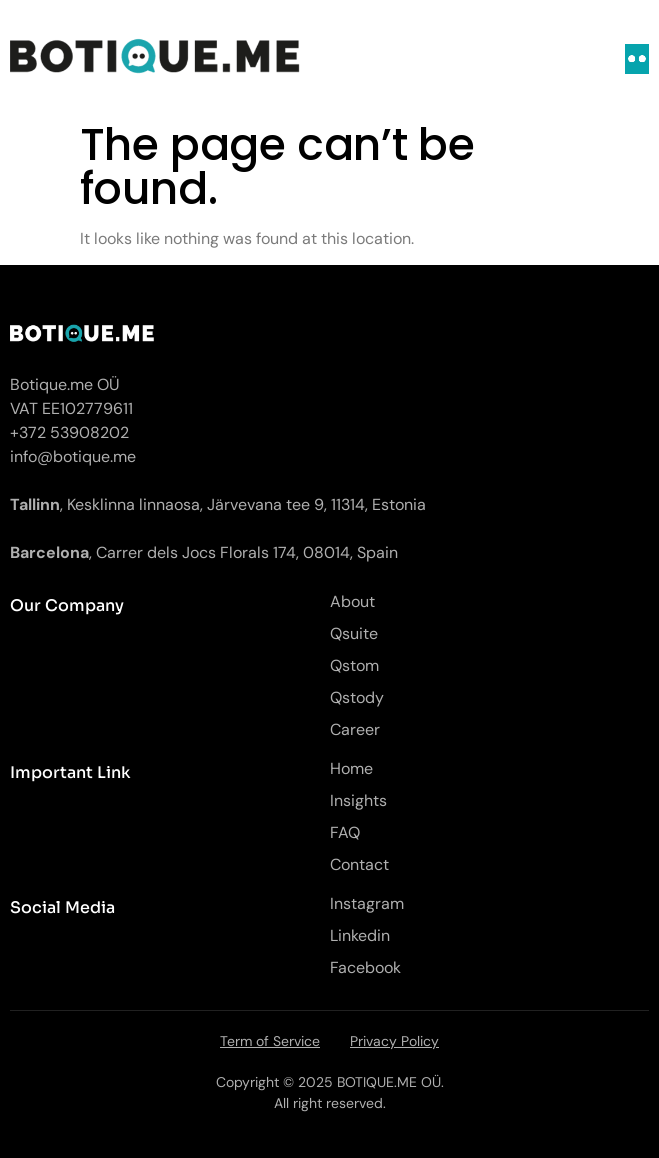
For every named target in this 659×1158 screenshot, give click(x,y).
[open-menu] (637, 59)
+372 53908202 (69, 432)
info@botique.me (73, 456)
